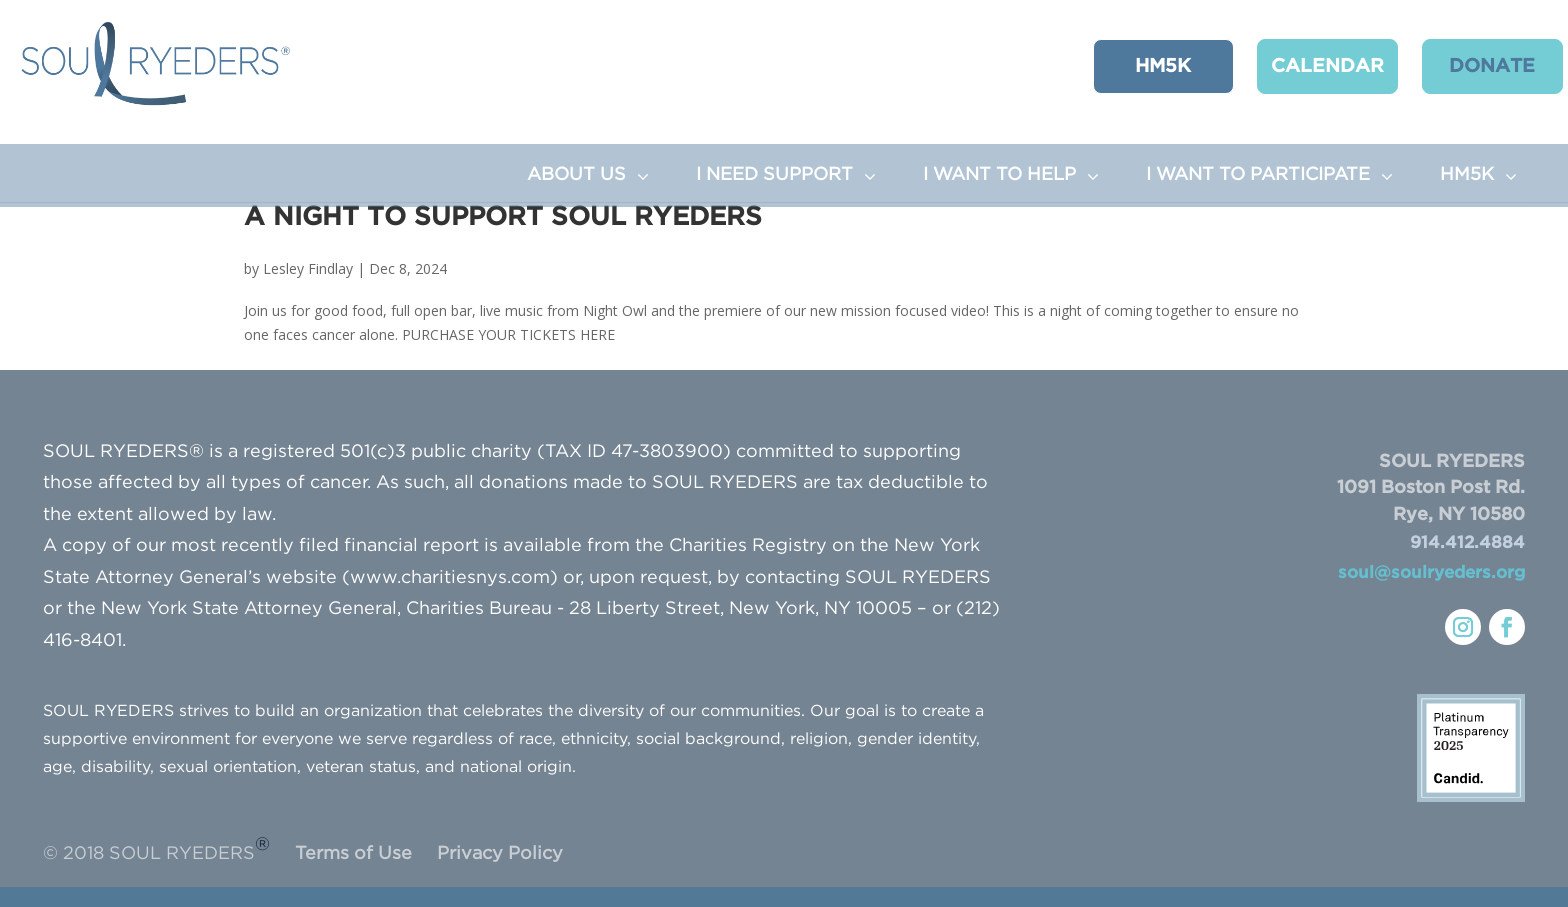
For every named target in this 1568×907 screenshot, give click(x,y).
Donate (1465, 65)
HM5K (1148, 65)
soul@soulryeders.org (1431, 573)
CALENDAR (1306, 65)
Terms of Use (353, 854)
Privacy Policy (500, 854)
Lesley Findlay (308, 268)
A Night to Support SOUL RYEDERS (503, 217)
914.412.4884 (1467, 543)
